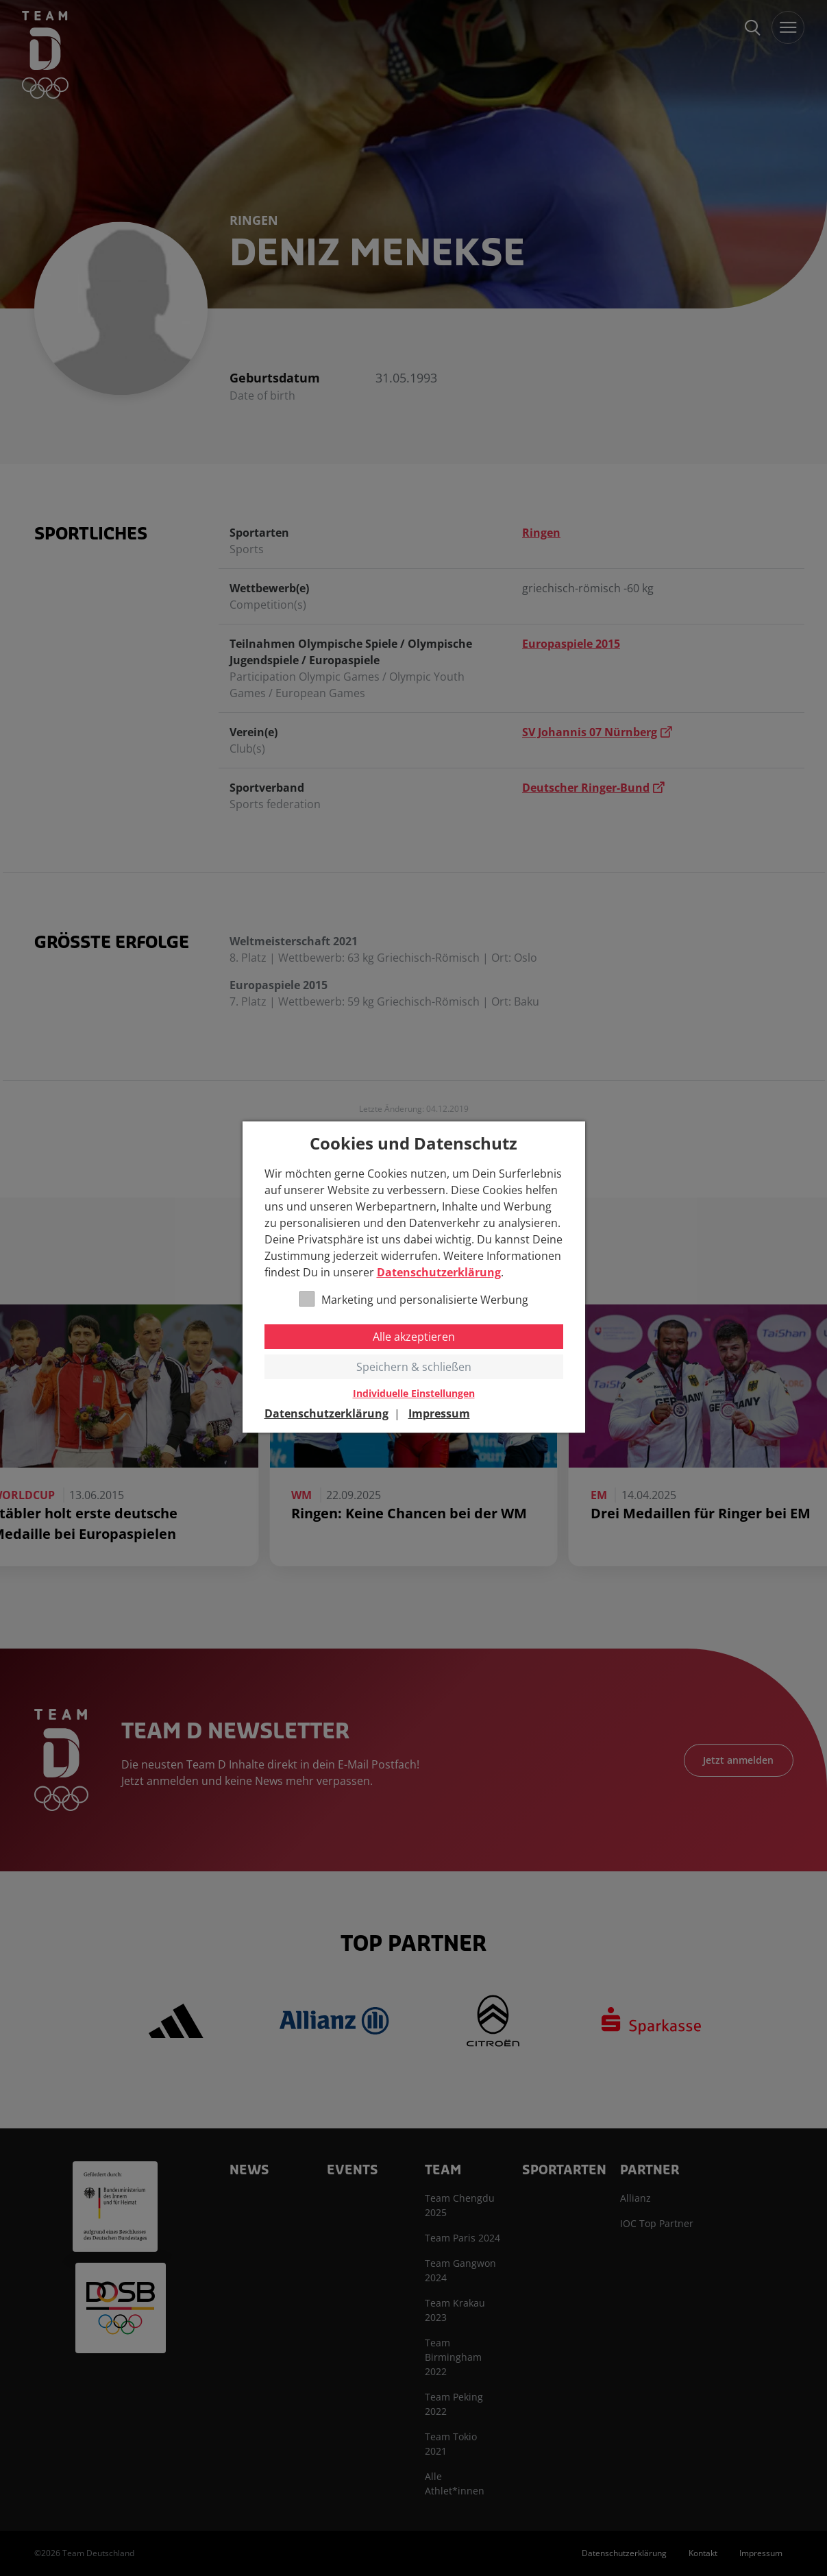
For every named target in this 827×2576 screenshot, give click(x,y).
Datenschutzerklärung (439, 1272)
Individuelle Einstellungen (414, 1393)
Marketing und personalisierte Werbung (413, 1299)
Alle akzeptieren (414, 1336)
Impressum (439, 1413)
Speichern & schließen (413, 1366)
